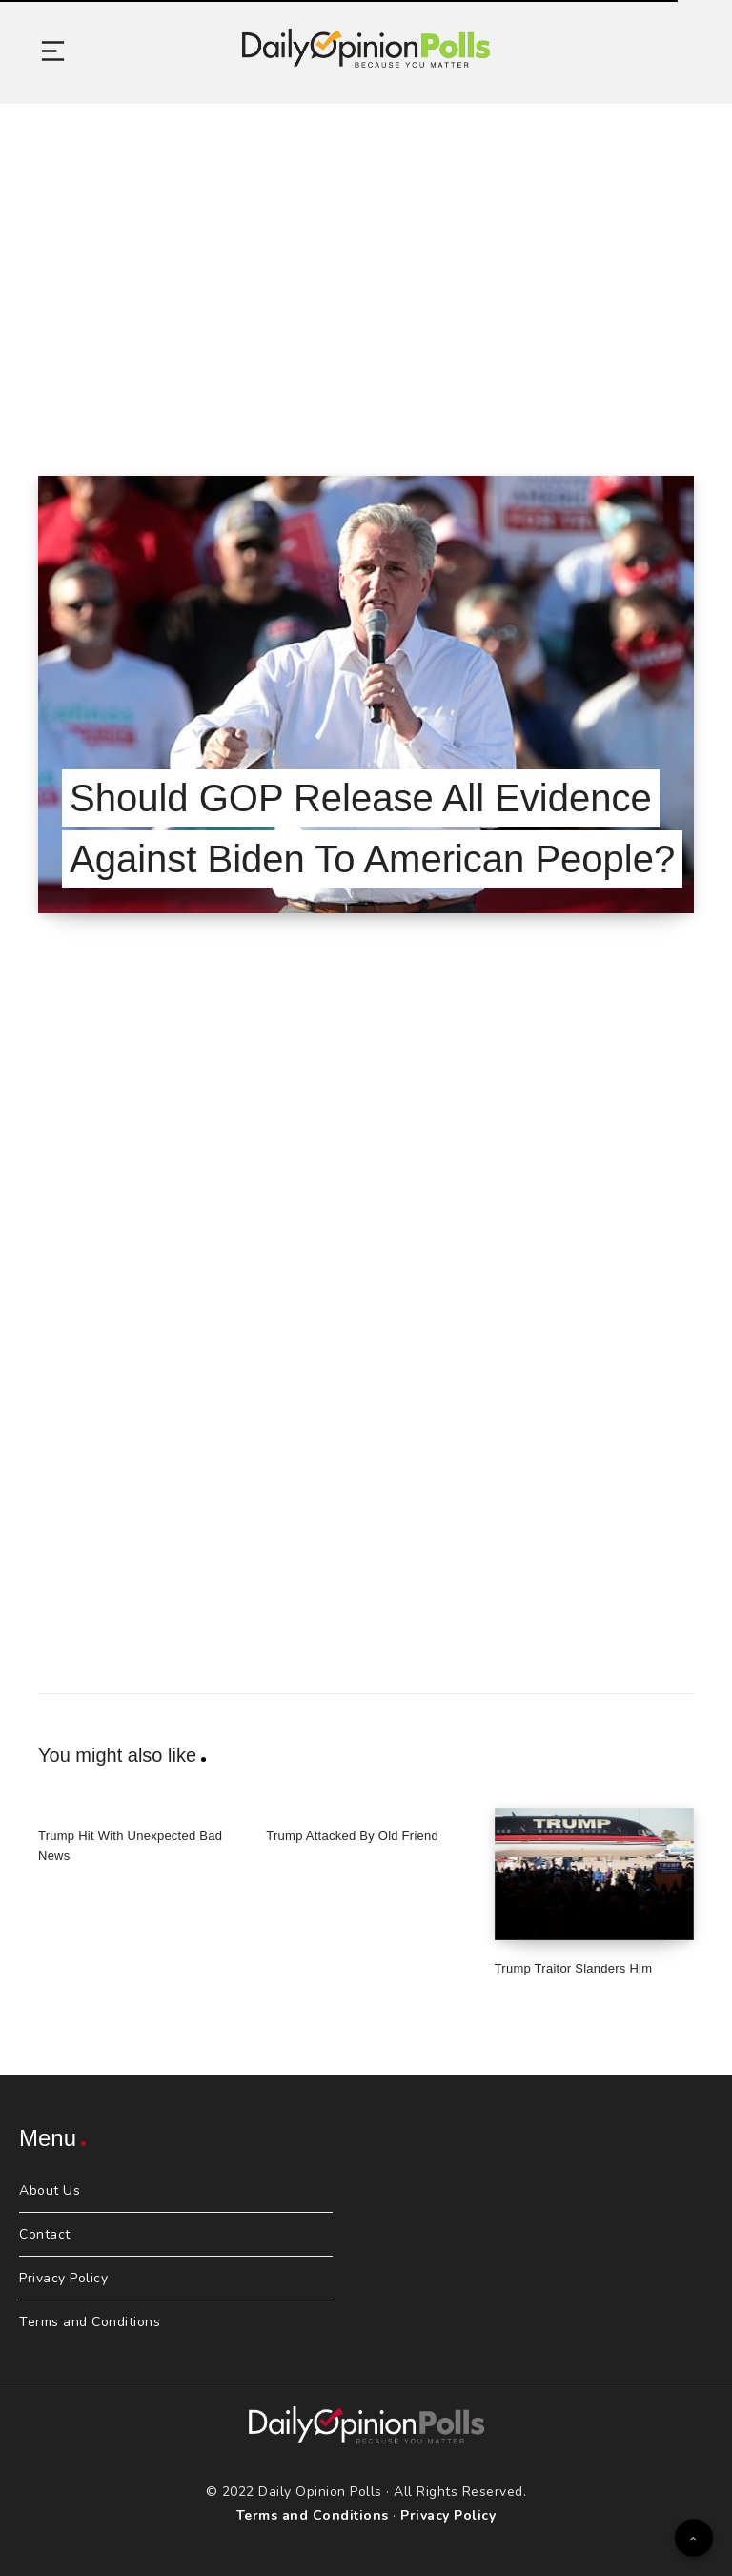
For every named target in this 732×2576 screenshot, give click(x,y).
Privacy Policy (63, 2278)
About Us (49, 2190)
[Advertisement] (366, 266)
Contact (45, 2234)
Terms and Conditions (89, 2322)
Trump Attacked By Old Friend (352, 1836)
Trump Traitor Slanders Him (574, 1968)
